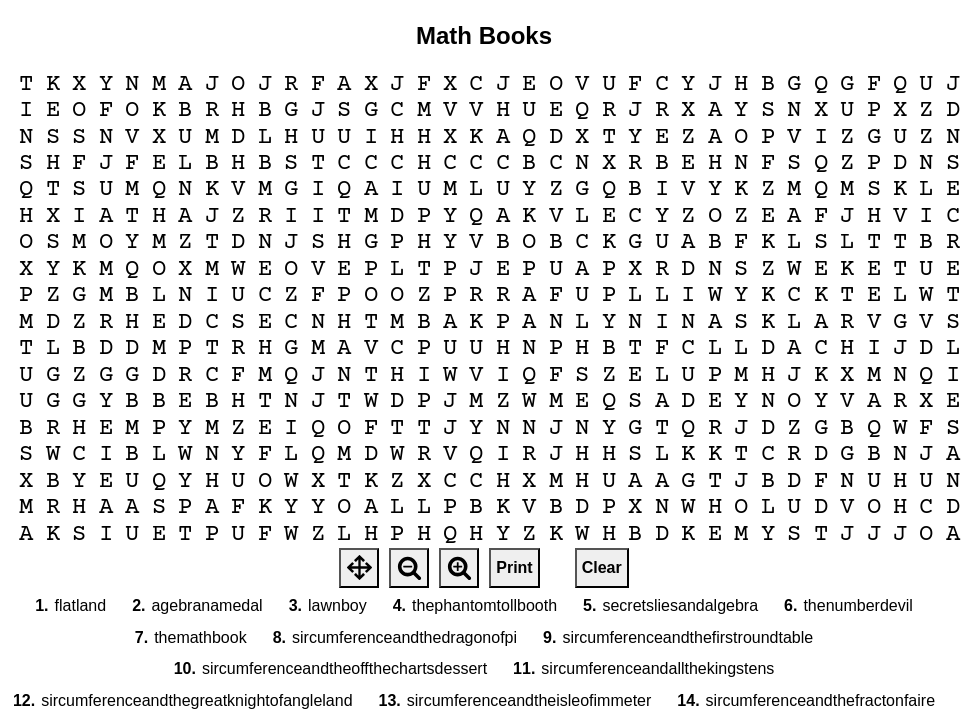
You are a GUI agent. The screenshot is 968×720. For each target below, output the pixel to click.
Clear (602, 567)
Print (514, 567)
